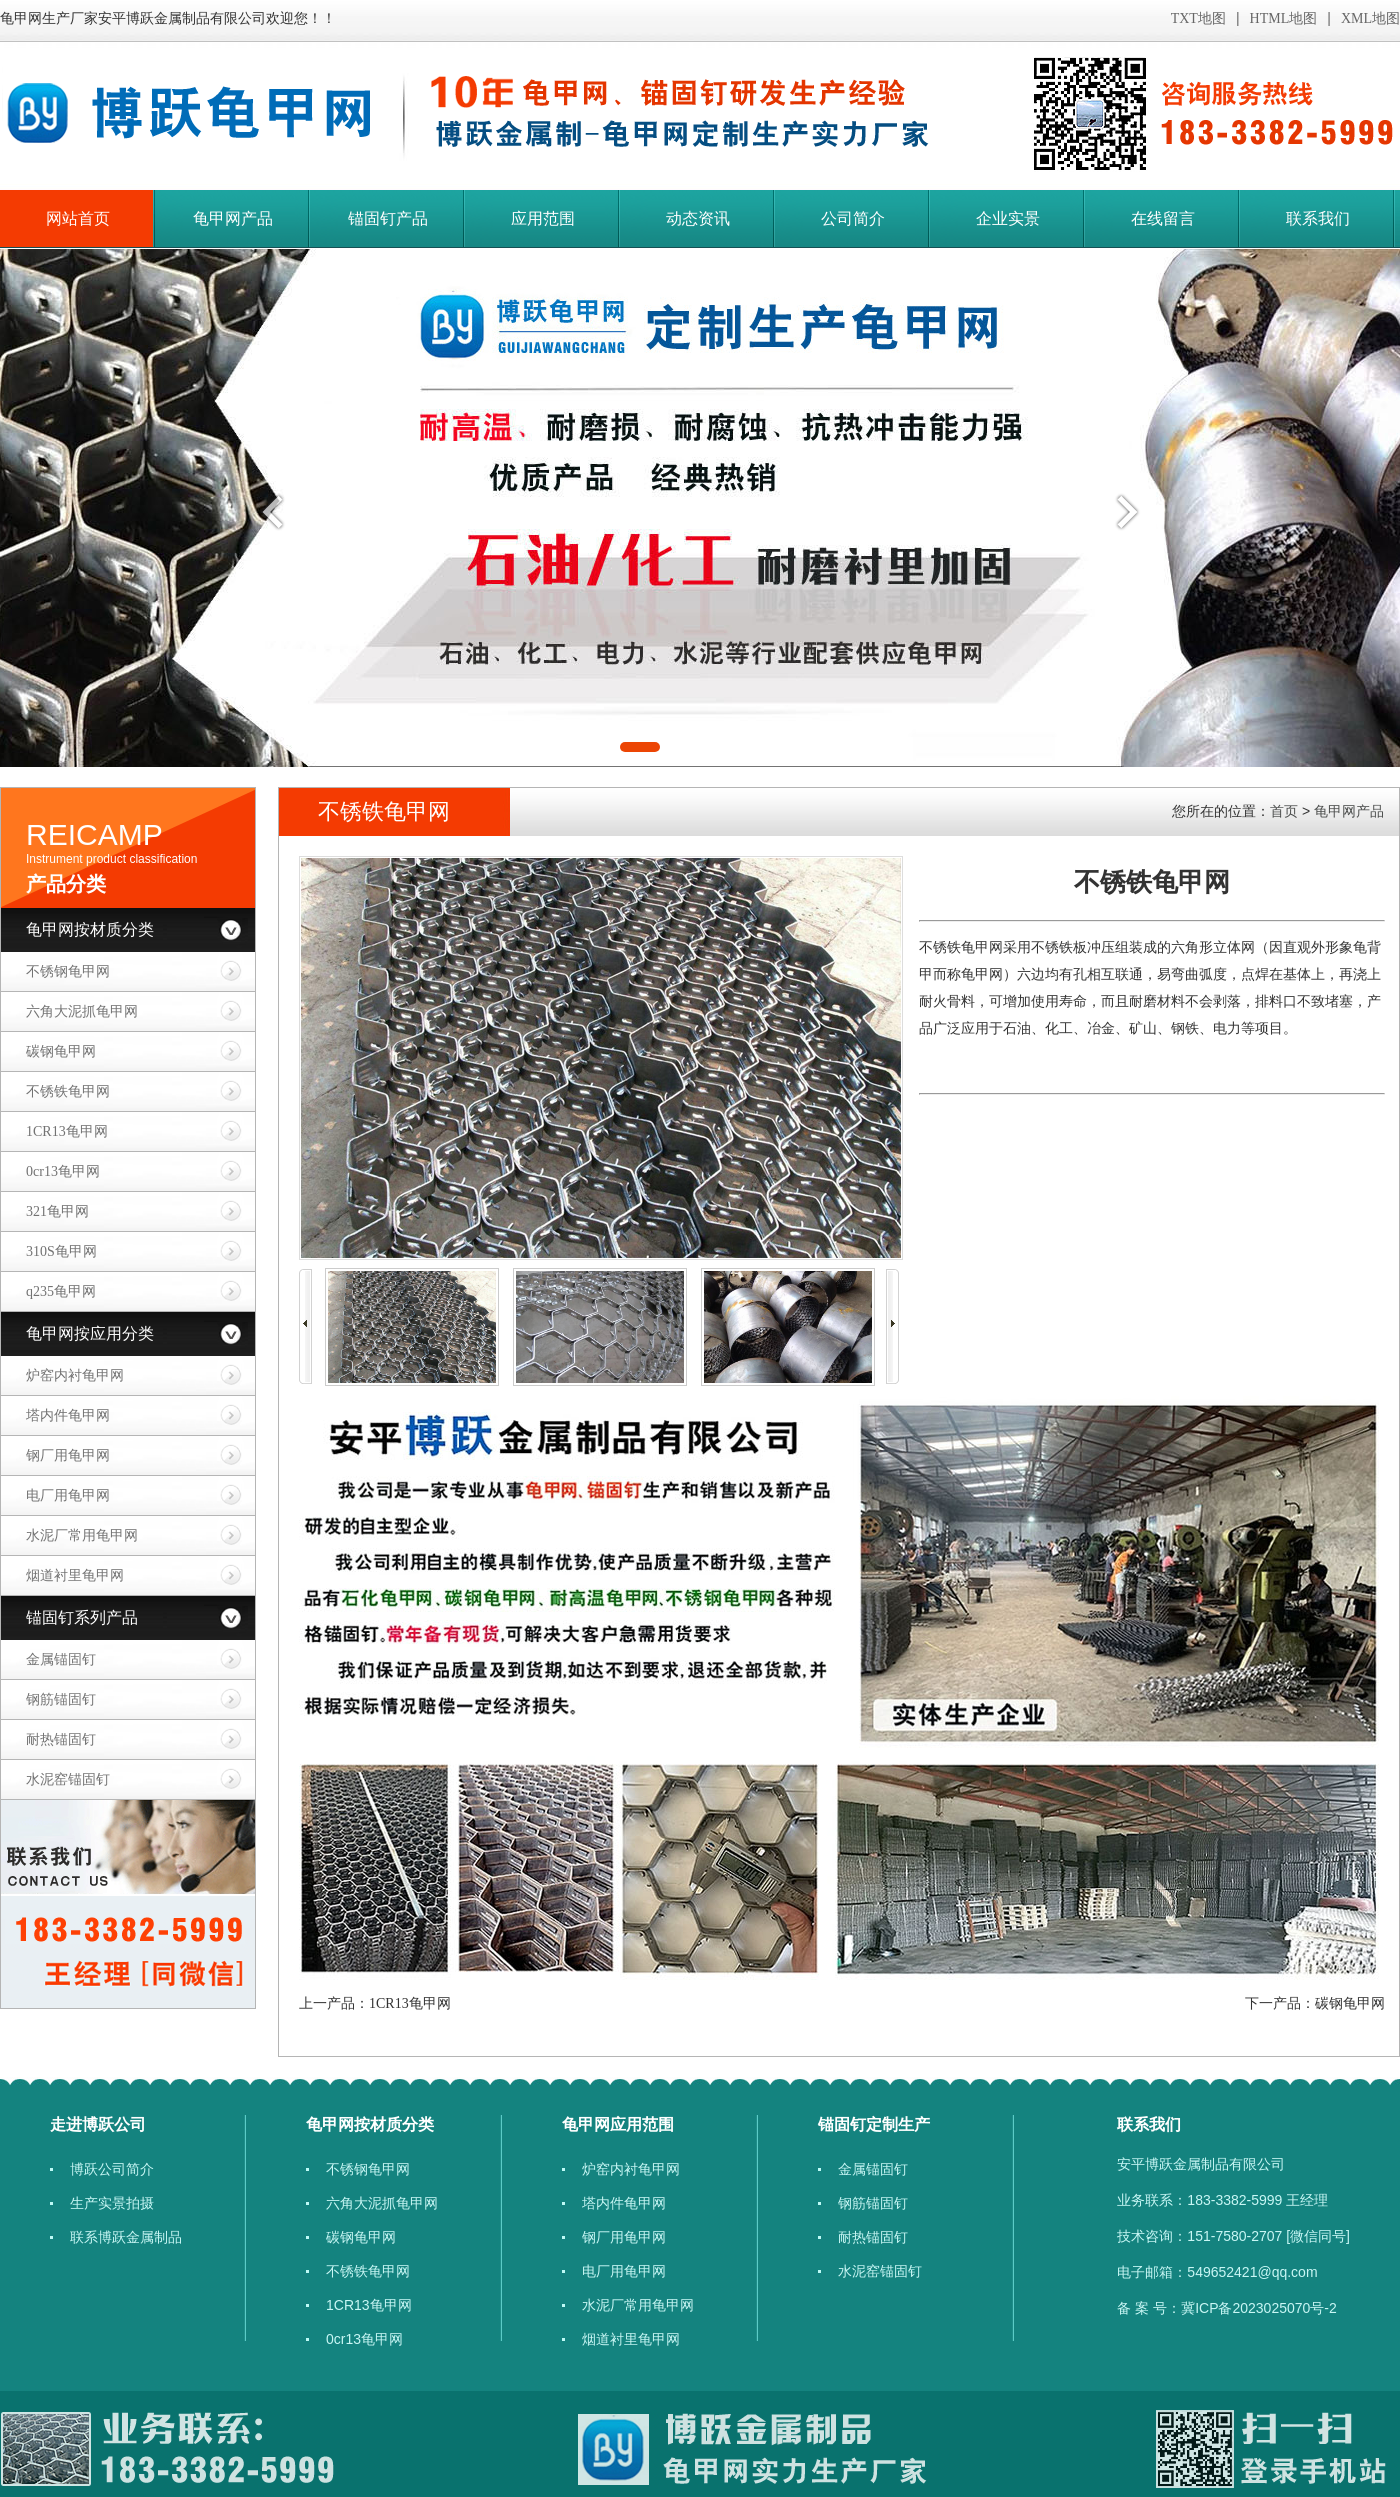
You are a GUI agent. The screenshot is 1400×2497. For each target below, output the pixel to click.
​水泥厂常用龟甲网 (82, 1535)
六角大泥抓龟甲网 (82, 1011)
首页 (1284, 811)
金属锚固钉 (61, 1659)
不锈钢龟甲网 (68, 971)
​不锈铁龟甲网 (68, 1091)
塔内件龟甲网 (68, 1415)
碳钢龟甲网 (61, 1051)
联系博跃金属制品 (126, 2237)
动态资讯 (698, 218)
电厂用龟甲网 (68, 1495)
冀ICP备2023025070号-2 (1259, 2308)
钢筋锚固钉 (61, 1699)
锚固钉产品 (388, 218)
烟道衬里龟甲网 (75, 1575)
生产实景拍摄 (112, 2203)
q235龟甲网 (61, 1291)
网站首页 (78, 218)
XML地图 (1370, 18)
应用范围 (543, 218)
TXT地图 (1198, 18)
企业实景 (1008, 218)
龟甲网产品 (233, 218)
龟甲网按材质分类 (90, 929)
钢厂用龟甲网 (68, 1455)
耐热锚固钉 (61, 1739)
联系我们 (1318, 218)
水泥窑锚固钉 (68, 1779)
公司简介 (853, 218)
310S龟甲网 (61, 1251)
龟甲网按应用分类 (90, 1333)
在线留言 (1163, 218)
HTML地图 (1284, 18)
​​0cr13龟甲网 (63, 1171)
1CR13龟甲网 (67, 1131)
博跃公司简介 (112, 2169)
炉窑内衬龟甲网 (75, 1375)
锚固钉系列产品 (82, 1617)
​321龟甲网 (57, 1211)
